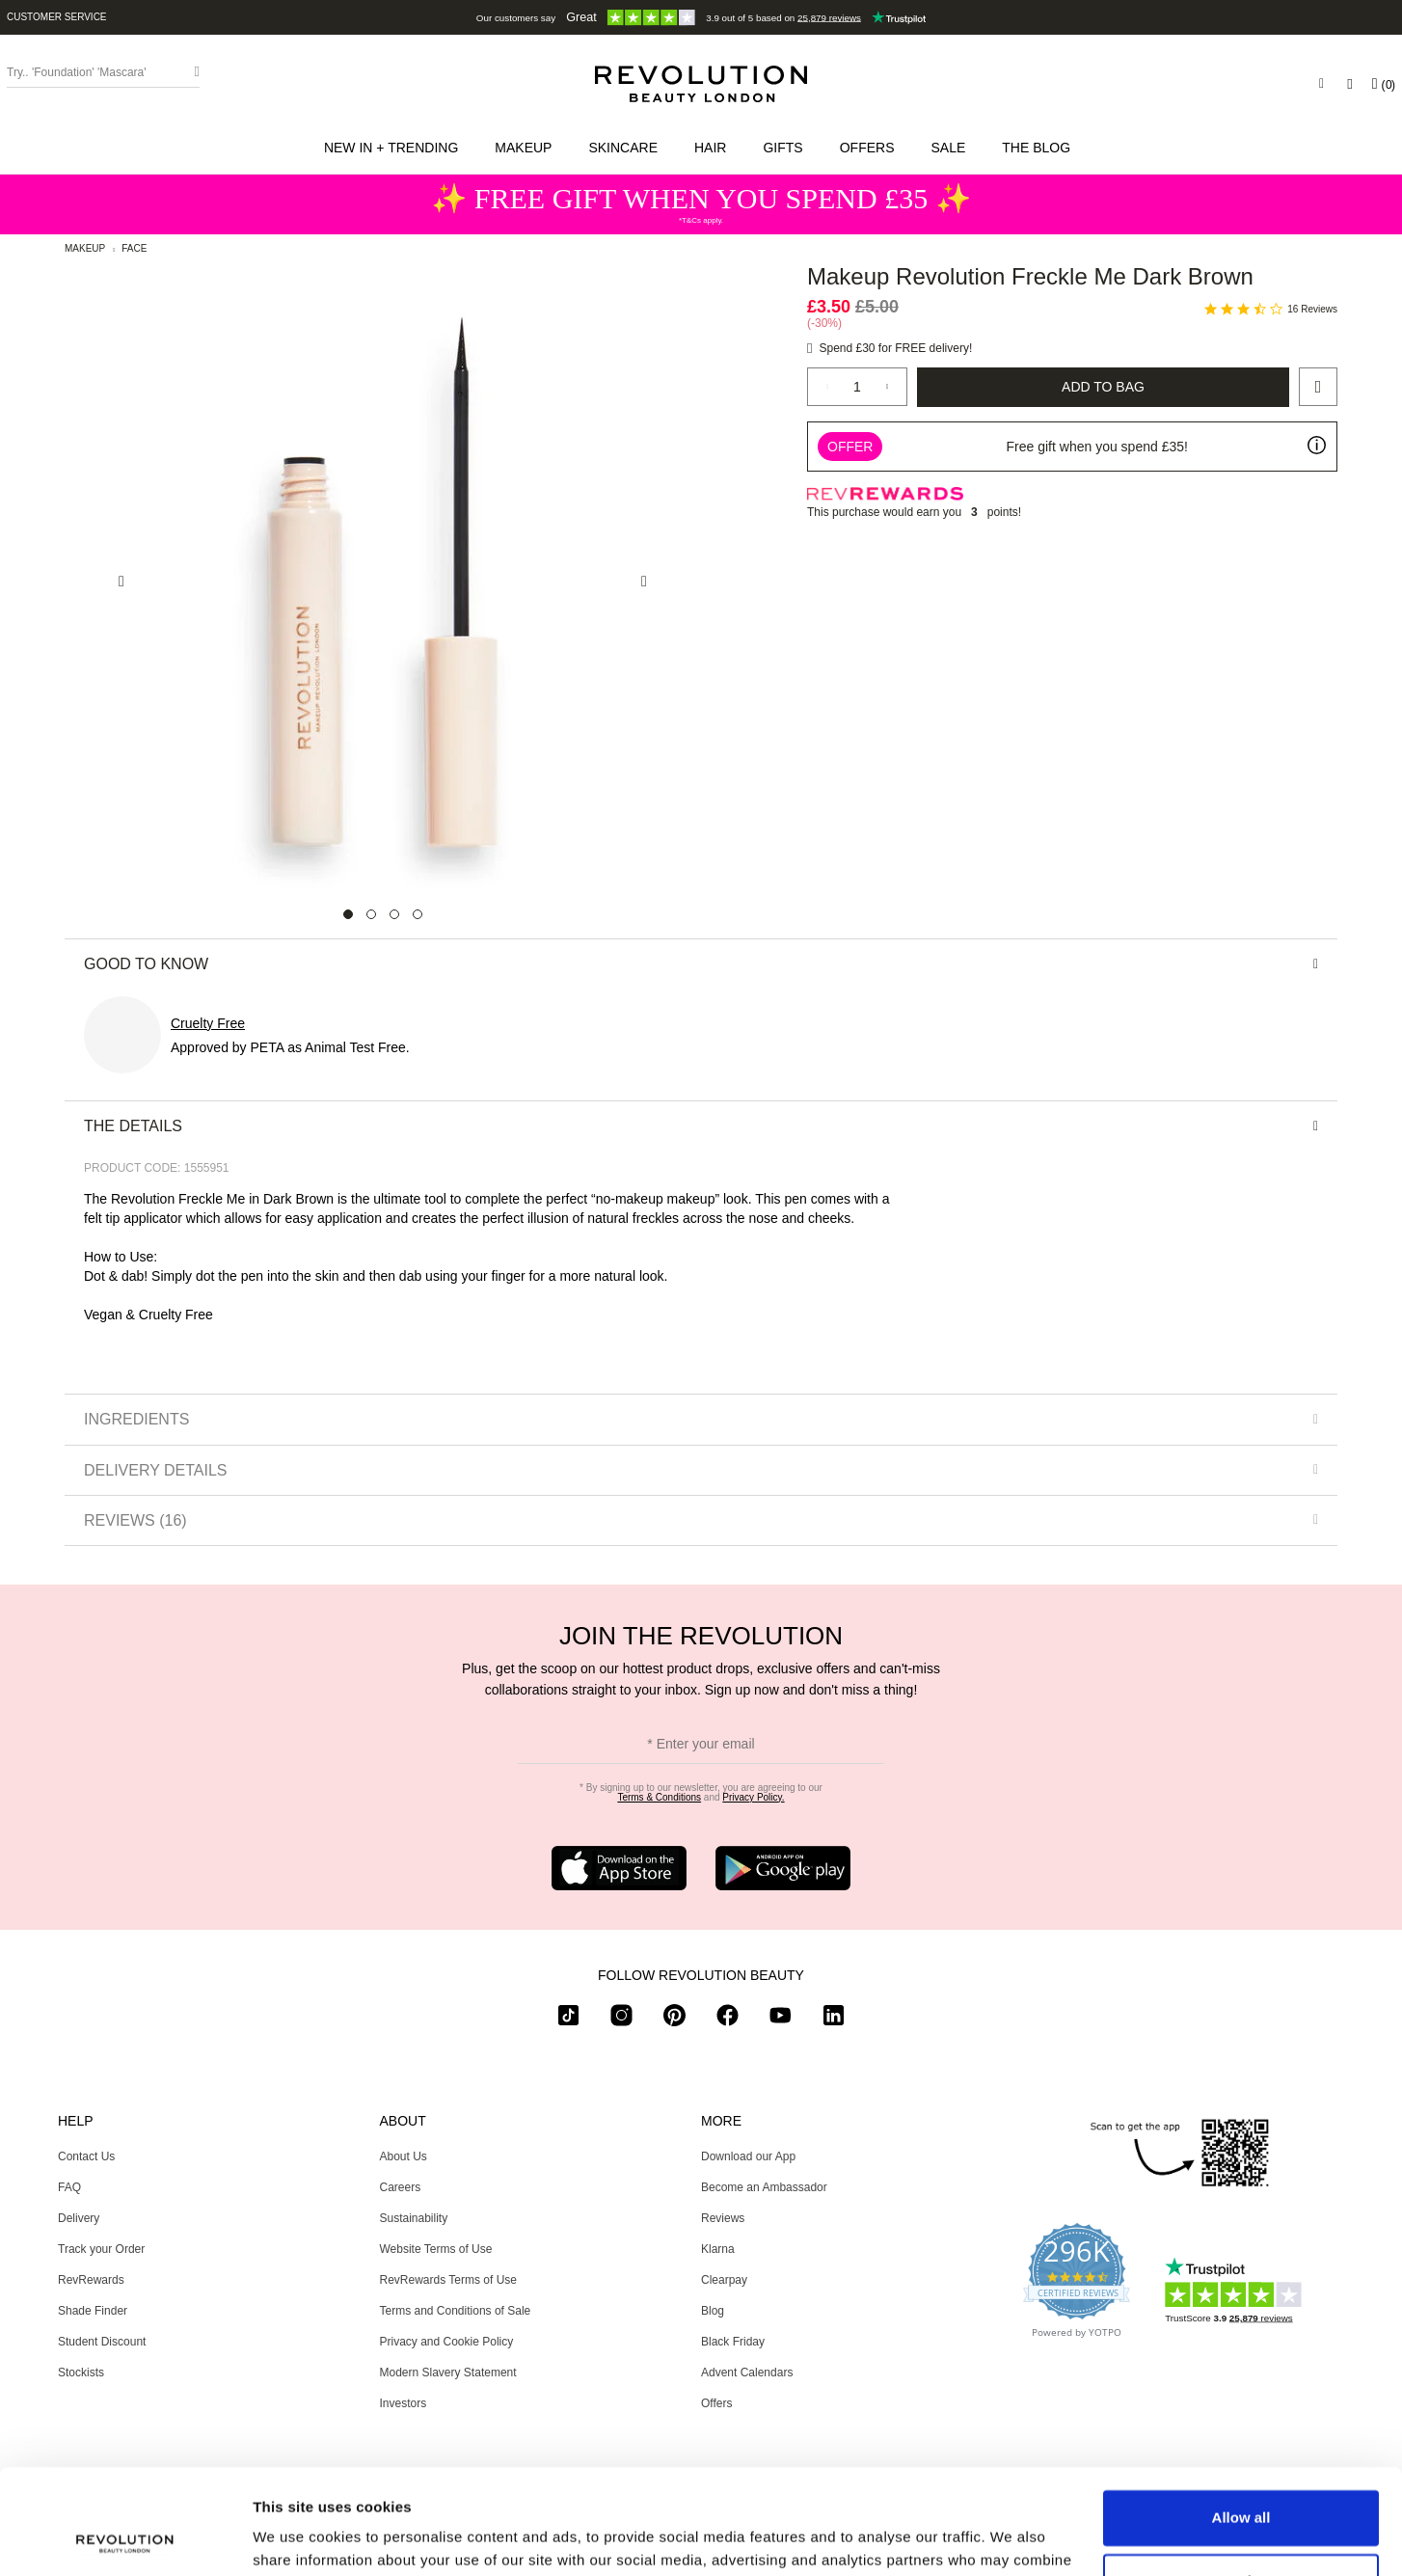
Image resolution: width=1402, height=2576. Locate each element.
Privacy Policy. (753, 1797)
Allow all (1241, 2419)
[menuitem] (395, 148)
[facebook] (727, 2019)
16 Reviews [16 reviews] (1312, 309)
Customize (1242, 2482)
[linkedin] (834, 2019)
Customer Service (57, 17)
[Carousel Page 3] (394, 914)
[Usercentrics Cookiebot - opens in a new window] (124, 2538)
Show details (297, 2538)
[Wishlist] (1349, 84)
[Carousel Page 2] (371, 914)
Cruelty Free (208, 1023)
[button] (395, 148)
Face (134, 248)
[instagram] (621, 2019)
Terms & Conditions (659, 1797)
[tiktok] (568, 2019)
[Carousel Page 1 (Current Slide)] (348, 914)
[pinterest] (674, 2019)
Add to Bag (1103, 386)
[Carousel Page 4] (417, 914)
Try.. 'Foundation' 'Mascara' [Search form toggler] (77, 72)
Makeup (85, 248)
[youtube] (780, 2019)
